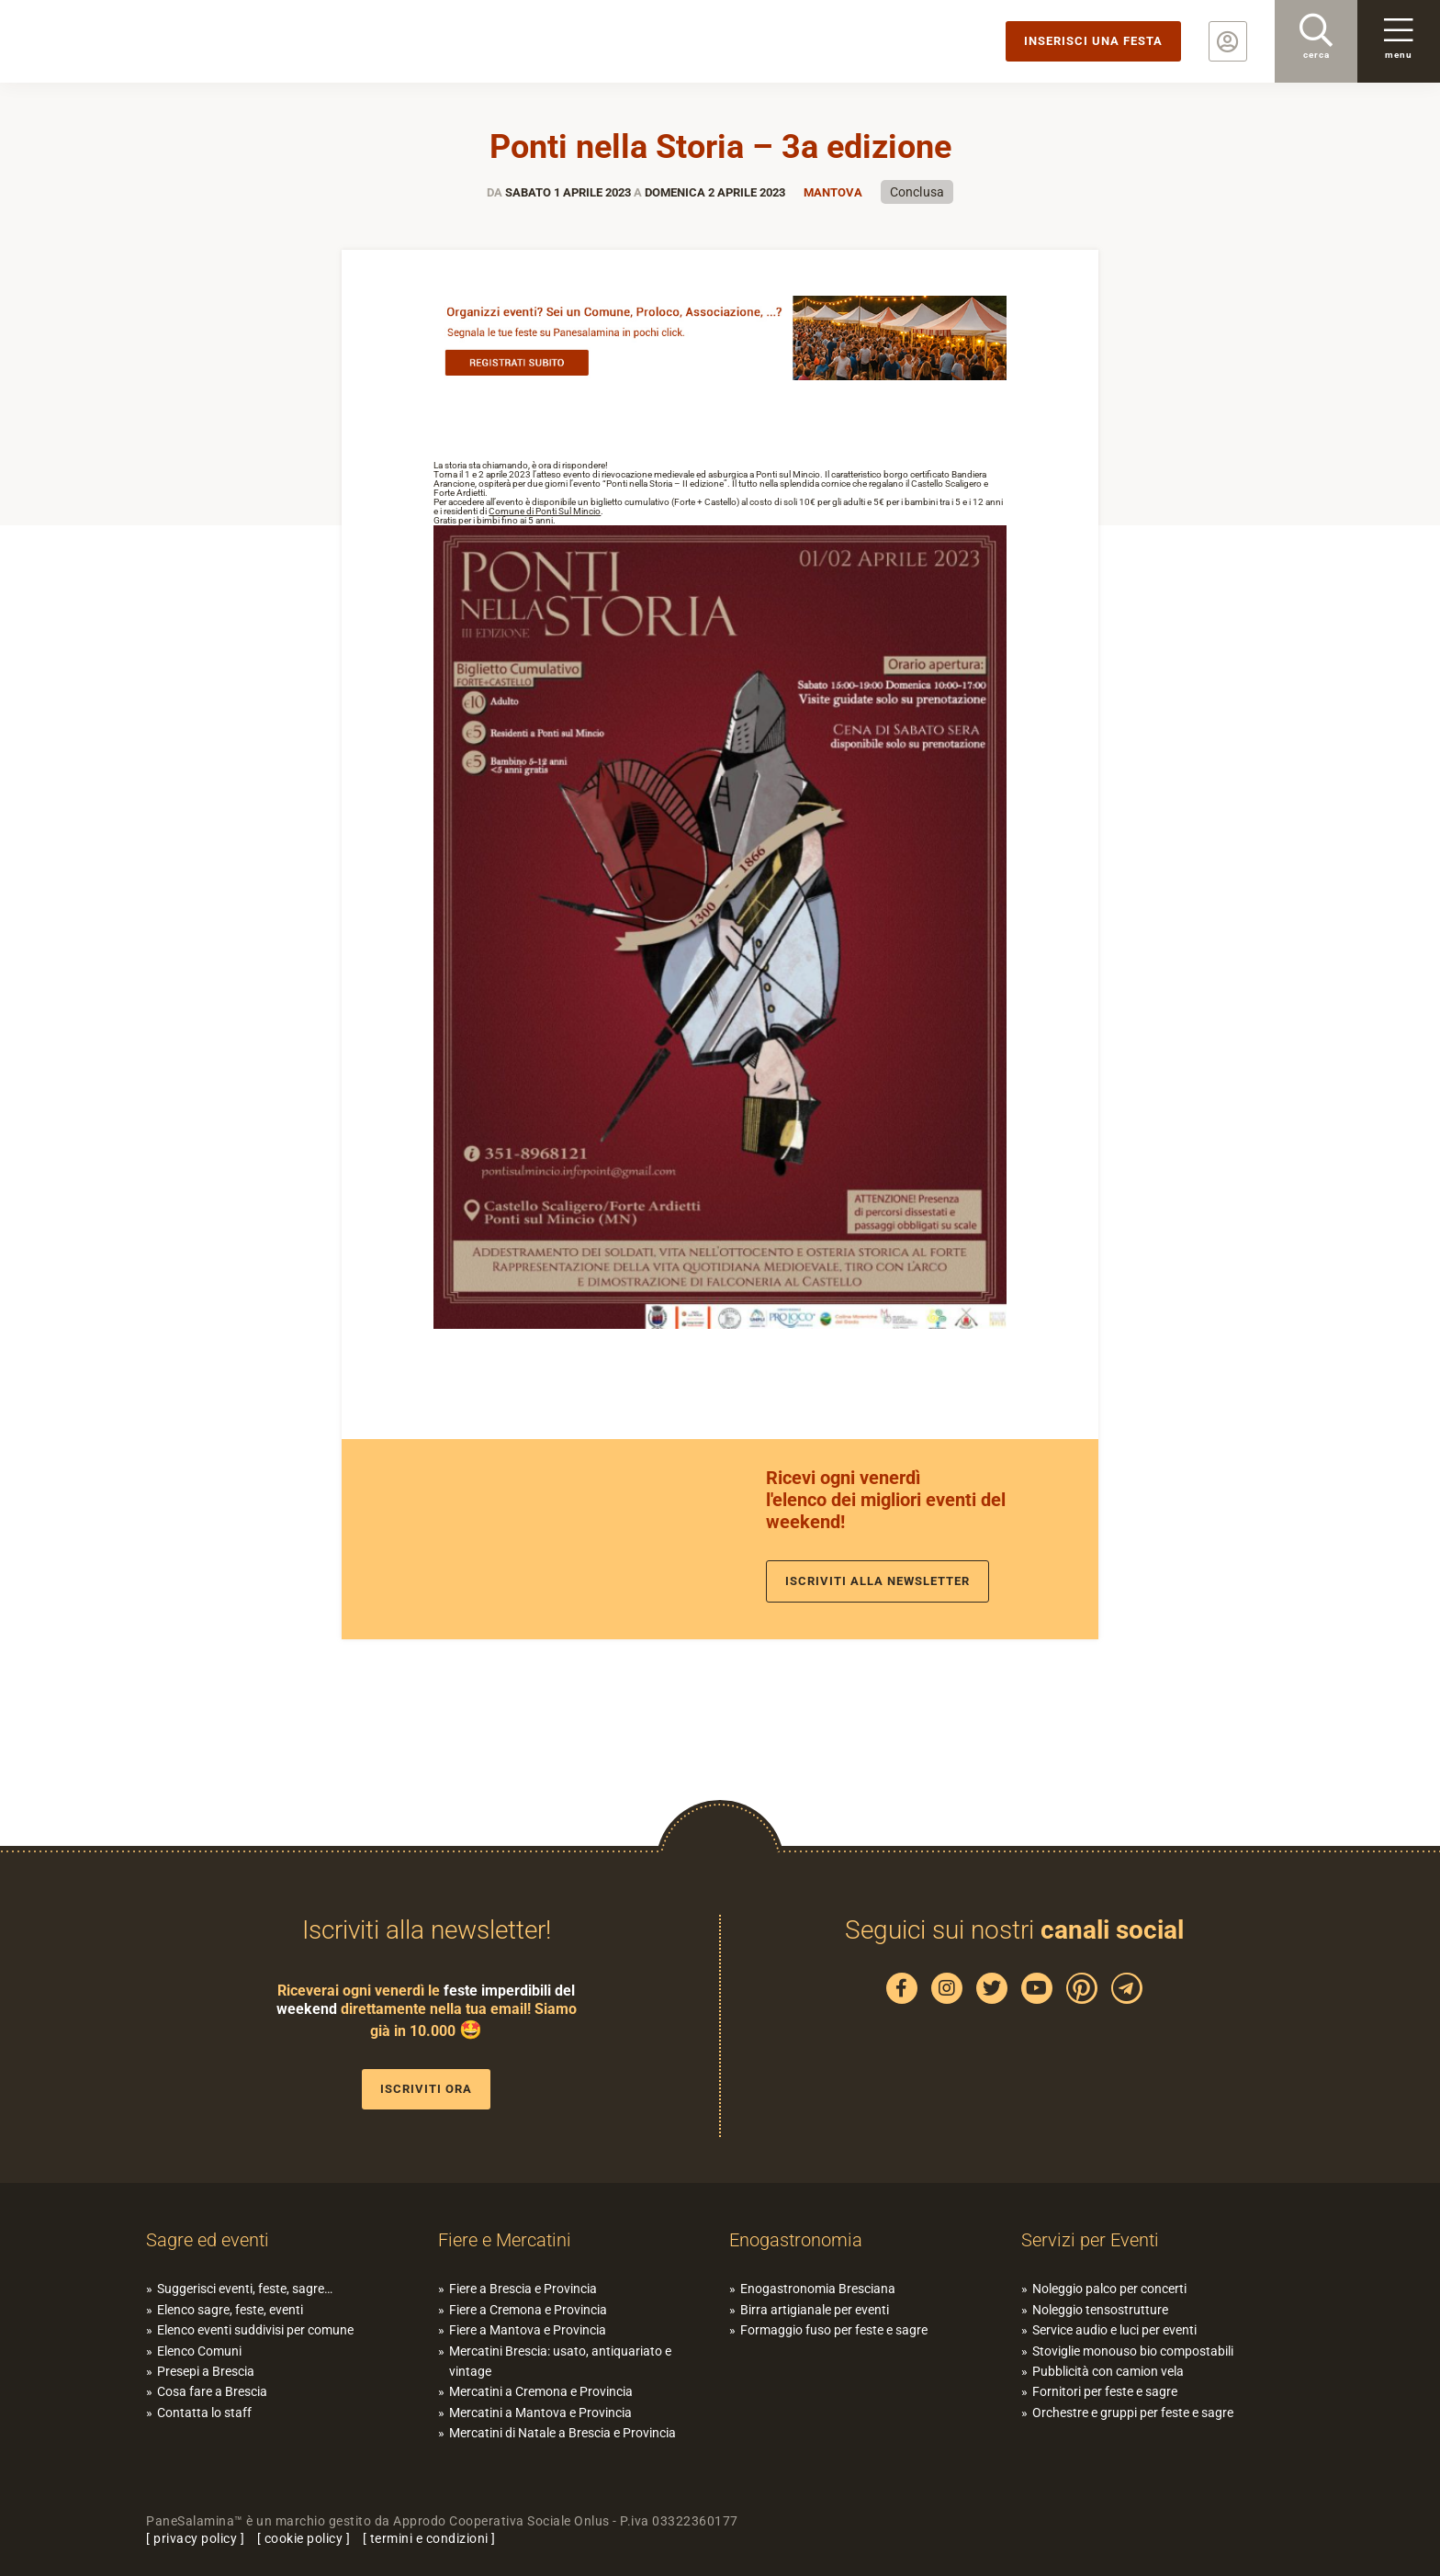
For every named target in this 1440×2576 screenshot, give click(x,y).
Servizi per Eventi (1090, 2240)
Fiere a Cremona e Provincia (528, 2309)
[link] (545, 511)
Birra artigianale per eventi (814, 2309)
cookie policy (303, 2538)
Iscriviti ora (426, 2089)
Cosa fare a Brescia (212, 2391)
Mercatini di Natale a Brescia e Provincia (562, 2432)
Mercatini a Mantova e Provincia (540, 2412)
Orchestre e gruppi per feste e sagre (1132, 2412)
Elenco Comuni (199, 2351)
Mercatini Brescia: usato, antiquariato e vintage (560, 2361)
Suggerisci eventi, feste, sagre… (244, 2288)
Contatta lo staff (204, 2412)
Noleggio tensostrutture (1100, 2309)
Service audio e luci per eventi (1114, 2330)
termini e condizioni (429, 2538)
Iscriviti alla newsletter (877, 1581)
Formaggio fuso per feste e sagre (834, 2330)
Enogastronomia (795, 2240)
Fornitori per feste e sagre (1104, 2391)
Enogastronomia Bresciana (817, 2288)
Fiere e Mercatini (504, 2240)
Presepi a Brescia (205, 2371)
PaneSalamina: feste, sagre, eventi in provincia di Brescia (142, 41)
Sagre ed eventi (207, 2240)
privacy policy (195, 2538)
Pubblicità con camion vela (1108, 2371)
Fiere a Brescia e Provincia (523, 2288)
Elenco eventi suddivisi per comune (255, 2330)
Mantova (833, 192)
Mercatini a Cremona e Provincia (541, 2391)
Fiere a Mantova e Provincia (527, 2330)
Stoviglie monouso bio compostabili (1132, 2351)
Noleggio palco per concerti (1109, 2288)
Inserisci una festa (1093, 41)
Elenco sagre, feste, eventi (230, 2309)
